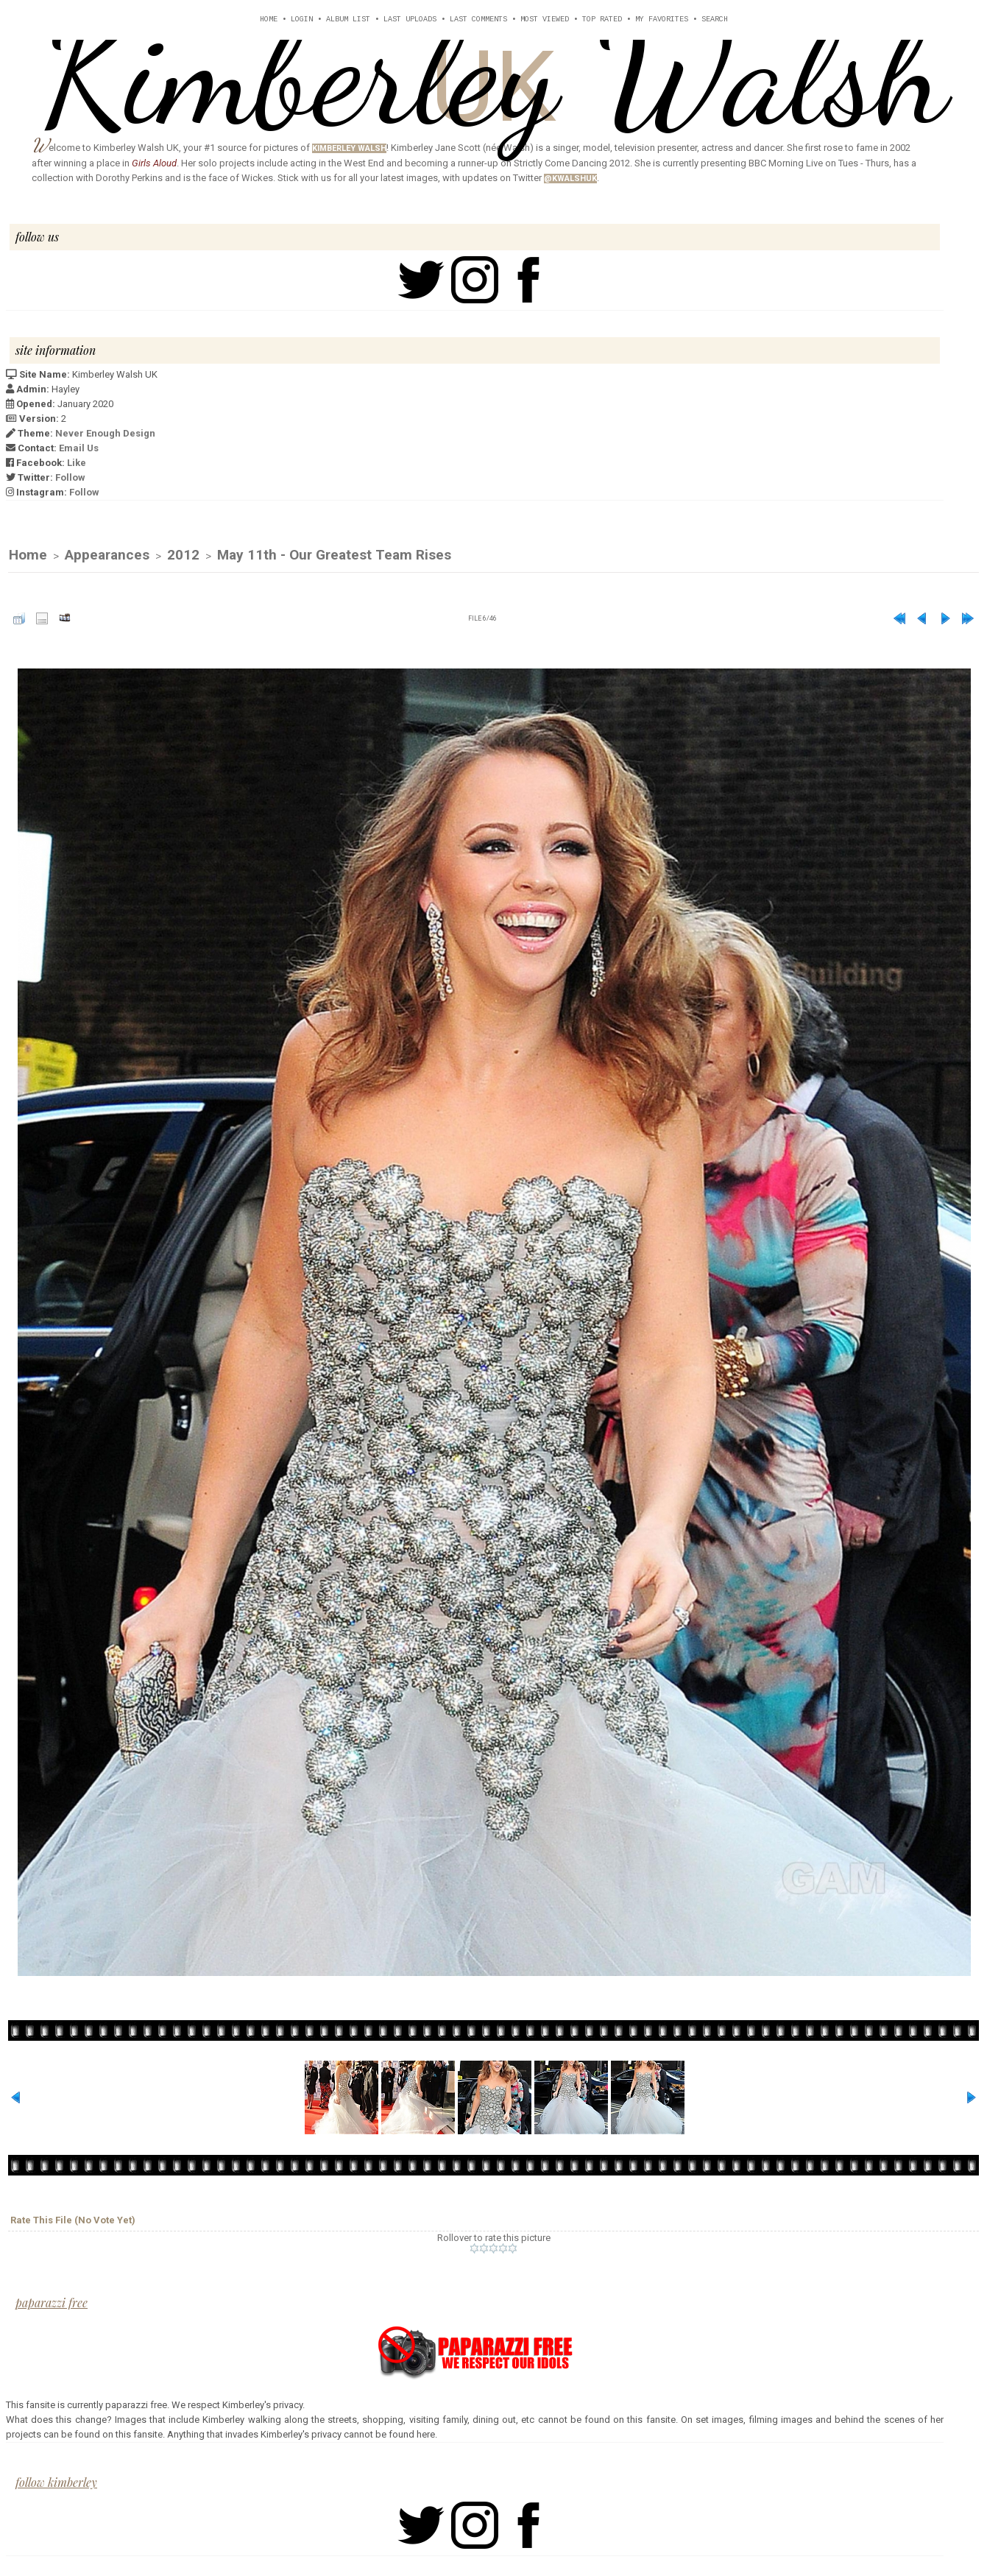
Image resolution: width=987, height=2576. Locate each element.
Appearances (107, 555)
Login (302, 19)
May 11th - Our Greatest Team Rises (334, 555)
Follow (70, 477)
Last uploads (409, 19)
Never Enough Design (105, 433)
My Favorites (661, 19)
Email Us (79, 448)
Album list (348, 19)
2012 (183, 555)
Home (268, 19)
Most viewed (544, 19)
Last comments (478, 19)
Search (714, 19)
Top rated (602, 19)
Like (76, 462)
